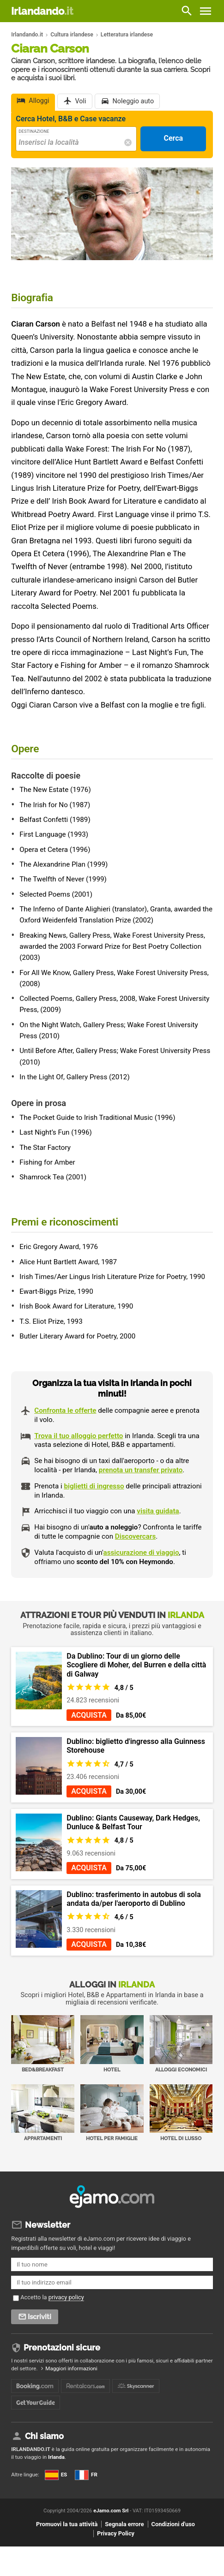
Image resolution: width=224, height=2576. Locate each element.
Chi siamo (44, 2436)
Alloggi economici (181, 2044)
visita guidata (158, 1511)
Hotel (112, 2044)
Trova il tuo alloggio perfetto (78, 1436)
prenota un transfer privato (140, 1470)
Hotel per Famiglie (112, 2113)
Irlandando (42, 11)
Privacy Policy (115, 2533)
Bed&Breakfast (42, 2044)
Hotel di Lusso (181, 2113)
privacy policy (66, 2297)
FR (86, 2474)
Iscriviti (39, 2317)
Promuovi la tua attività (66, 2524)
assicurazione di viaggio (141, 1552)
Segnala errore (124, 2524)
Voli (80, 101)
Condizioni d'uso (173, 2524)
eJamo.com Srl (110, 2511)
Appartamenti (42, 2113)
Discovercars (135, 1536)
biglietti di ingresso (94, 1486)
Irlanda (56, 2457)
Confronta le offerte (65, 1410)
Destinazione (33, 131)
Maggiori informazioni (71, 2368)
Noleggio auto (133, 101)
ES (56, 2474)
